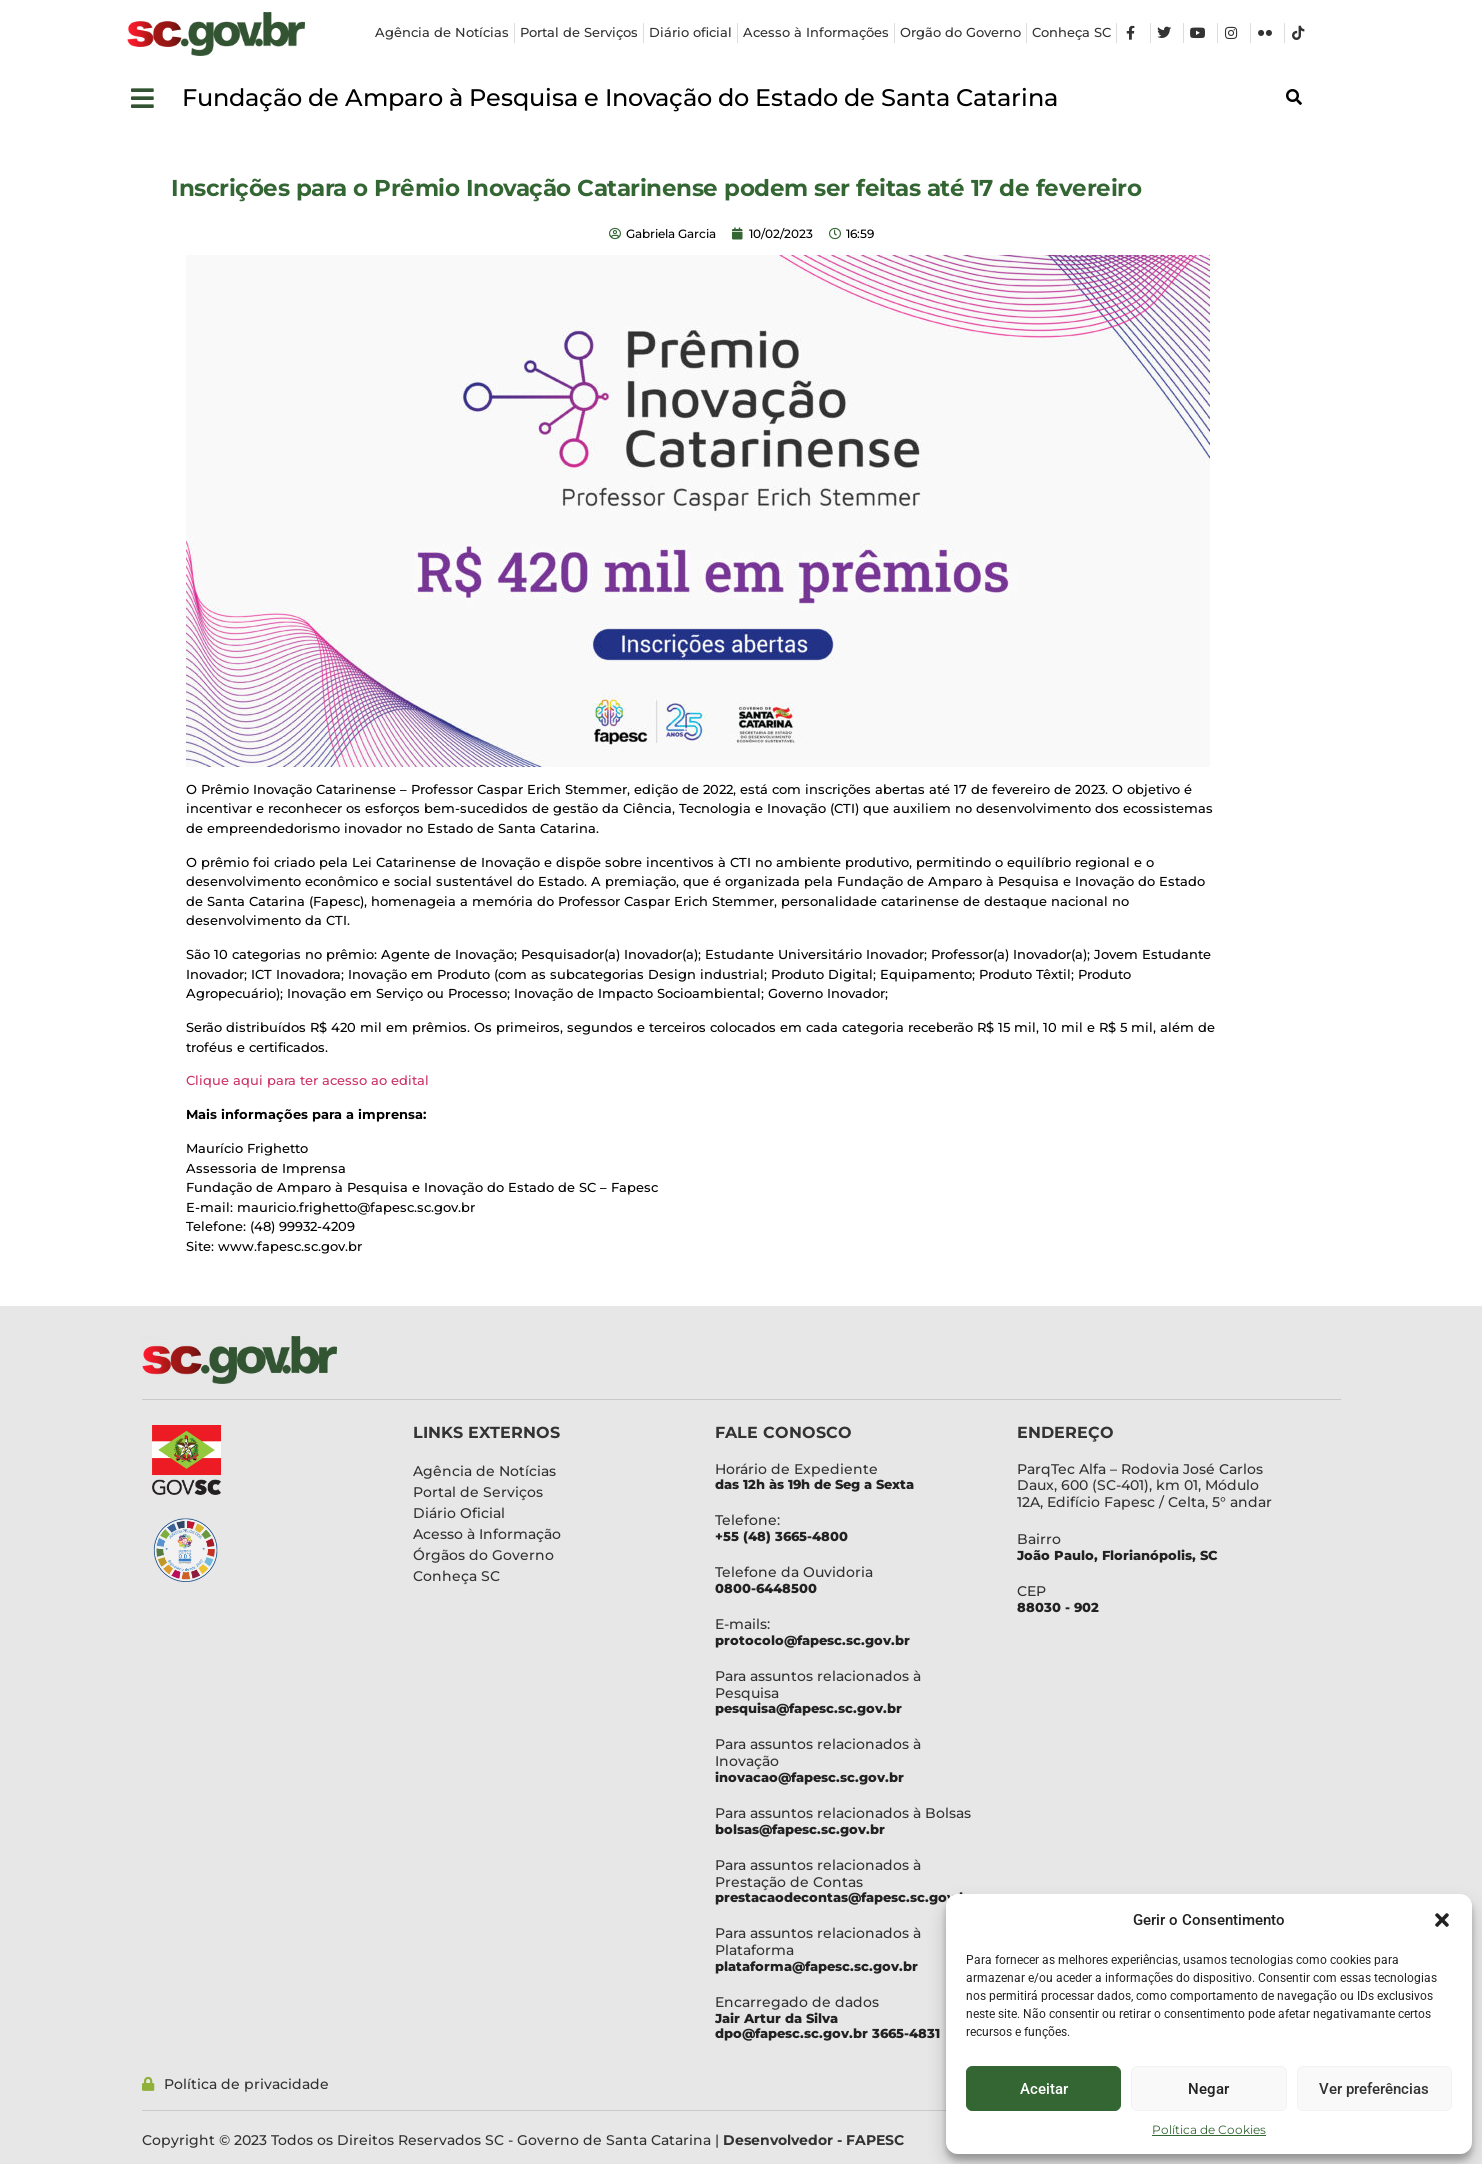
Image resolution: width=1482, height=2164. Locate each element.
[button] (1442, 1920)
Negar (1208, 2089)
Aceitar (1044, 2089)
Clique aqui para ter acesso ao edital (309, 1080)
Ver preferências (1374, 2089)
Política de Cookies (1209, 2129)
